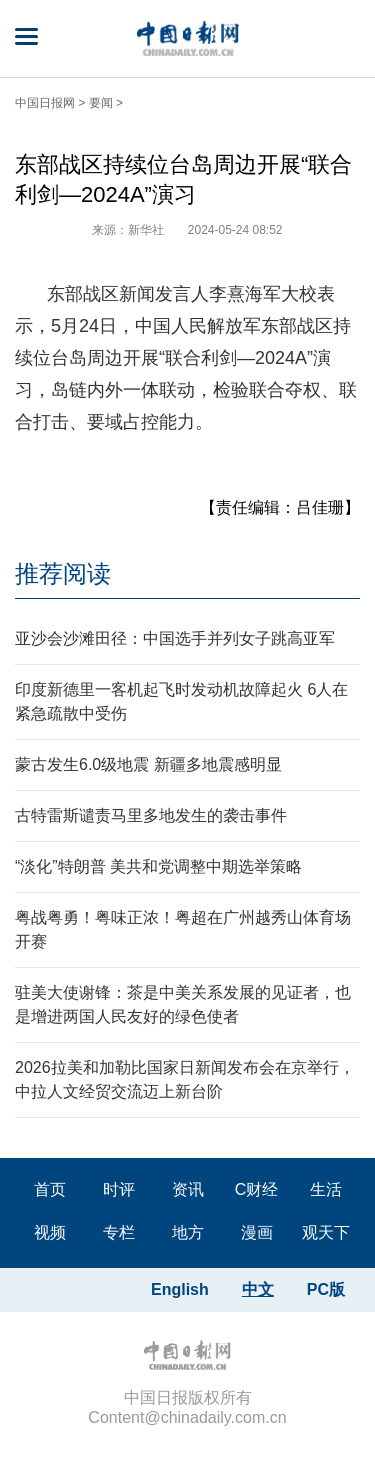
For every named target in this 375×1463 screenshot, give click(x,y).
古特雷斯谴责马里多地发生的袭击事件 (151, 815)
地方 (188, 1232)
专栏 (119, 1232)
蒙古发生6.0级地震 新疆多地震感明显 (148, 764)
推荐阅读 (63, 573)
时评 (119, 1189)
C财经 (257, 1189)
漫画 (257, 1232)
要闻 (101, 103)
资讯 (188, 1189)
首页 (50, 1189)
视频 (50, 1232)
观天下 (326, 1232)
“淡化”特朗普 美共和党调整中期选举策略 (158, 866)
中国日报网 (45, 103)
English (180, 1289)
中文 (258, 1289)
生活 (326, 1189)
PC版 (326, 1289)
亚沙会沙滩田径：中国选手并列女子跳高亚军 (175, 638)
